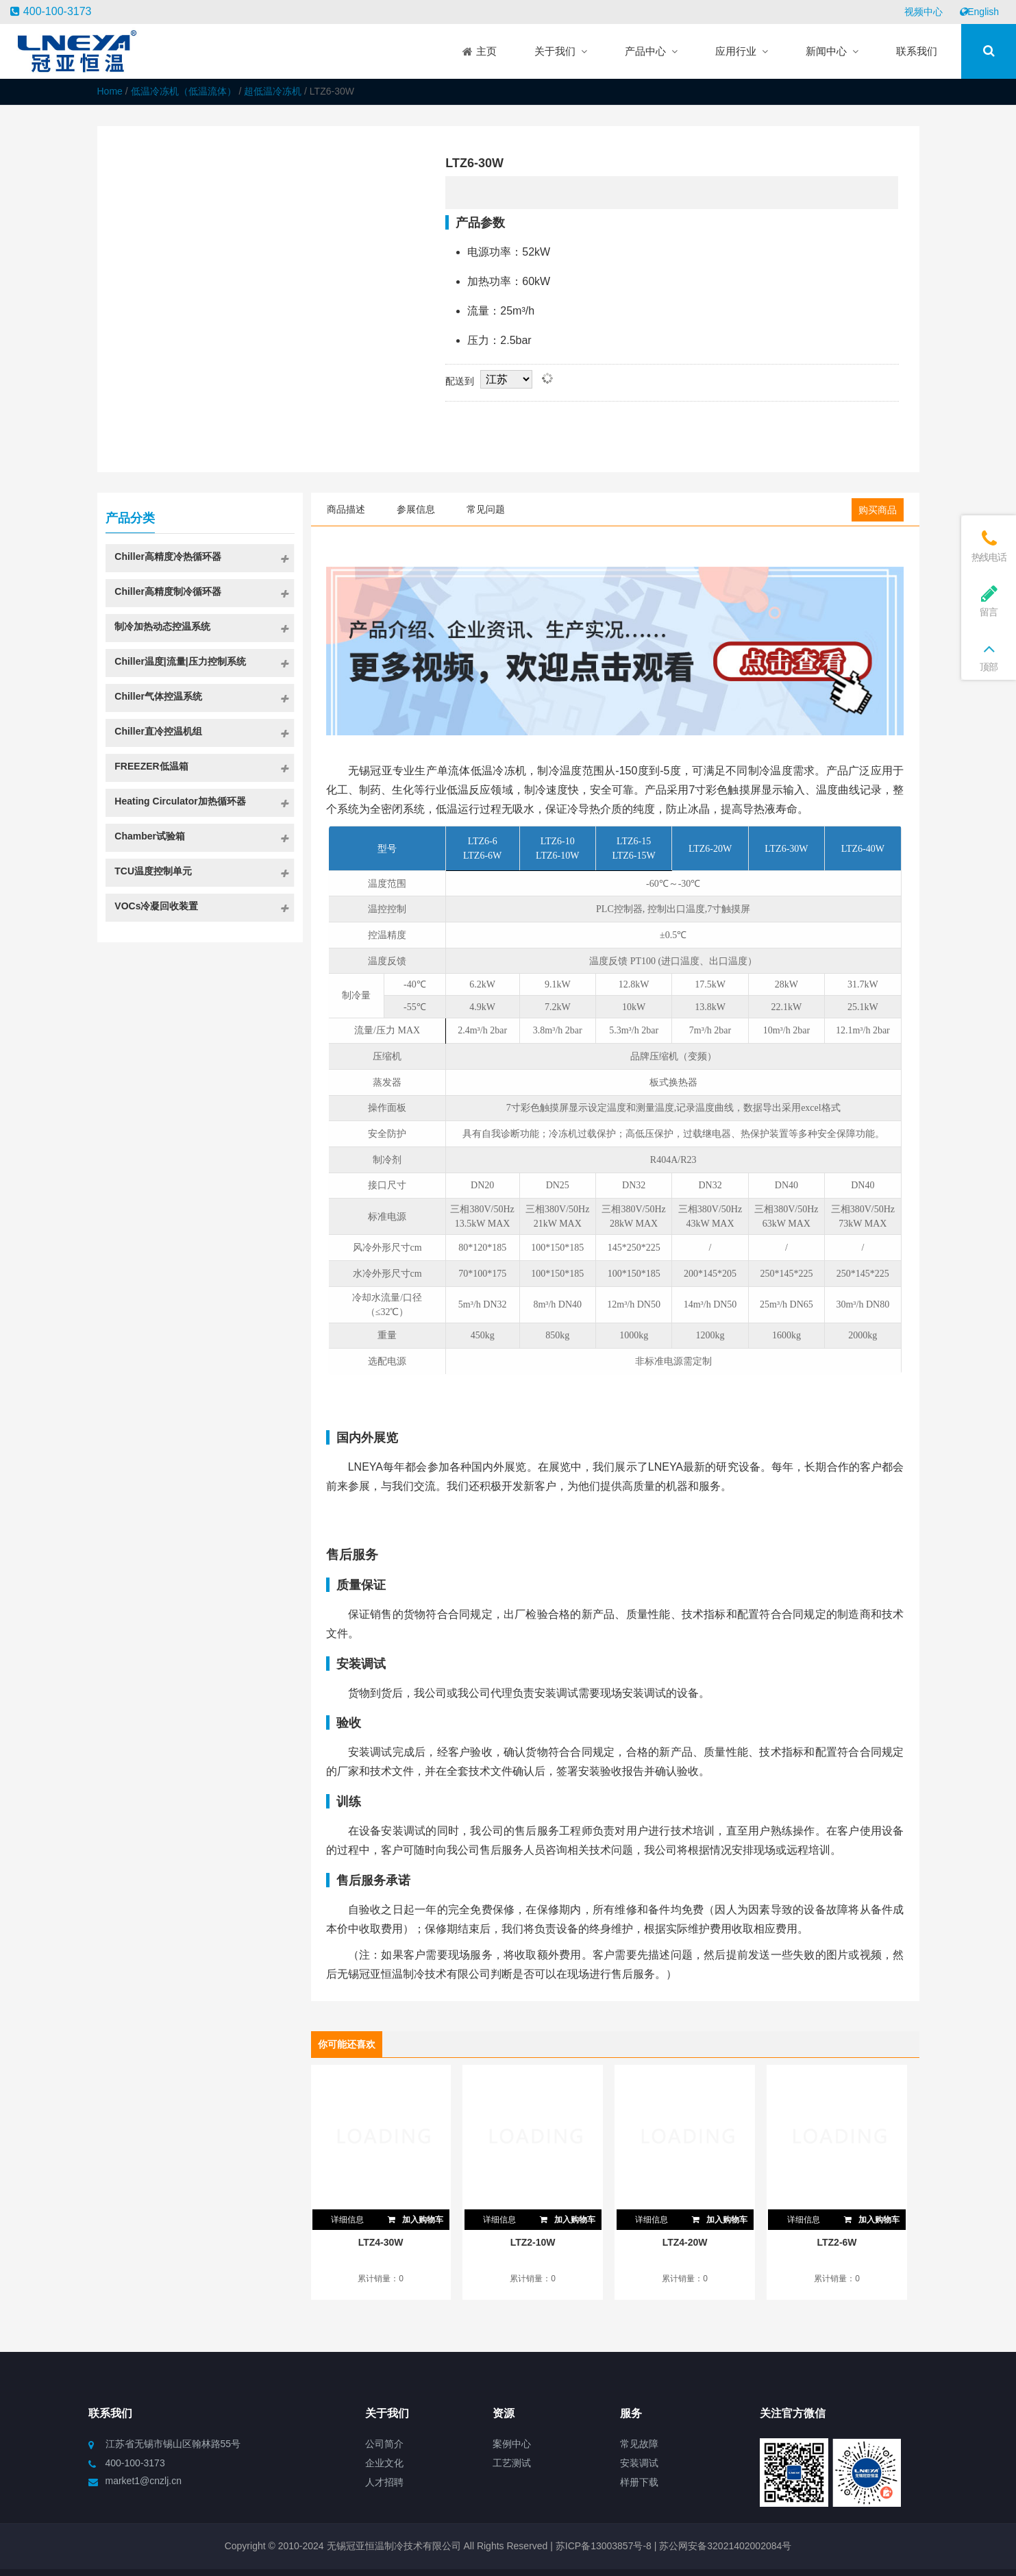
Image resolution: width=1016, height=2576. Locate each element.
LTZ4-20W (685, 2242)
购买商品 (877, 509)
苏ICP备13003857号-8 (602, 2545)
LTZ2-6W (837, 2242)
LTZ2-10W (533, 2242)
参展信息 (416, 509)
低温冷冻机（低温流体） (183, 91)
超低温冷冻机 (272, 91)
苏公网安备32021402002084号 (725, 2545)
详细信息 (347, 2219)
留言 (988, 600)
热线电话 (988, 546)
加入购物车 (414, 2216)
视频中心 (923, 11)
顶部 (988, 655)
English (979, 11)
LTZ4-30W (381, 2242)
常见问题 (486, 509)
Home (110, 91)
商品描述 (346, 509)
